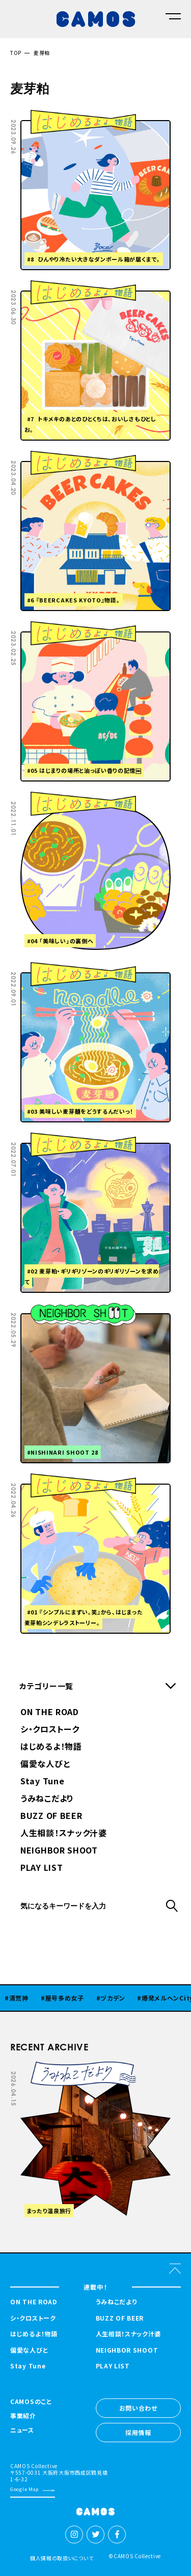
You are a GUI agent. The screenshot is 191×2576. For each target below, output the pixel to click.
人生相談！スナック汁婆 (63, 1834)
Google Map (24, 2489)
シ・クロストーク (49, 1730)
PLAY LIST (41, 1868)
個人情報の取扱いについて (61, 2558)
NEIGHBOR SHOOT (59, 1851)
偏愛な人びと (45, 1764)
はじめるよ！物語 (51, 1747)
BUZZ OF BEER (51, 1816)
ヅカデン (120, 1998)
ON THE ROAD (49, 1712)
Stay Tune (42, 1782)
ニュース (22, 2430)
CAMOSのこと (31, 2402)
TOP (15, 52)
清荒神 (26, 1998)
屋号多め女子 (71, 1998)
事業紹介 (23, 2416)
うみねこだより (47, 1799)
